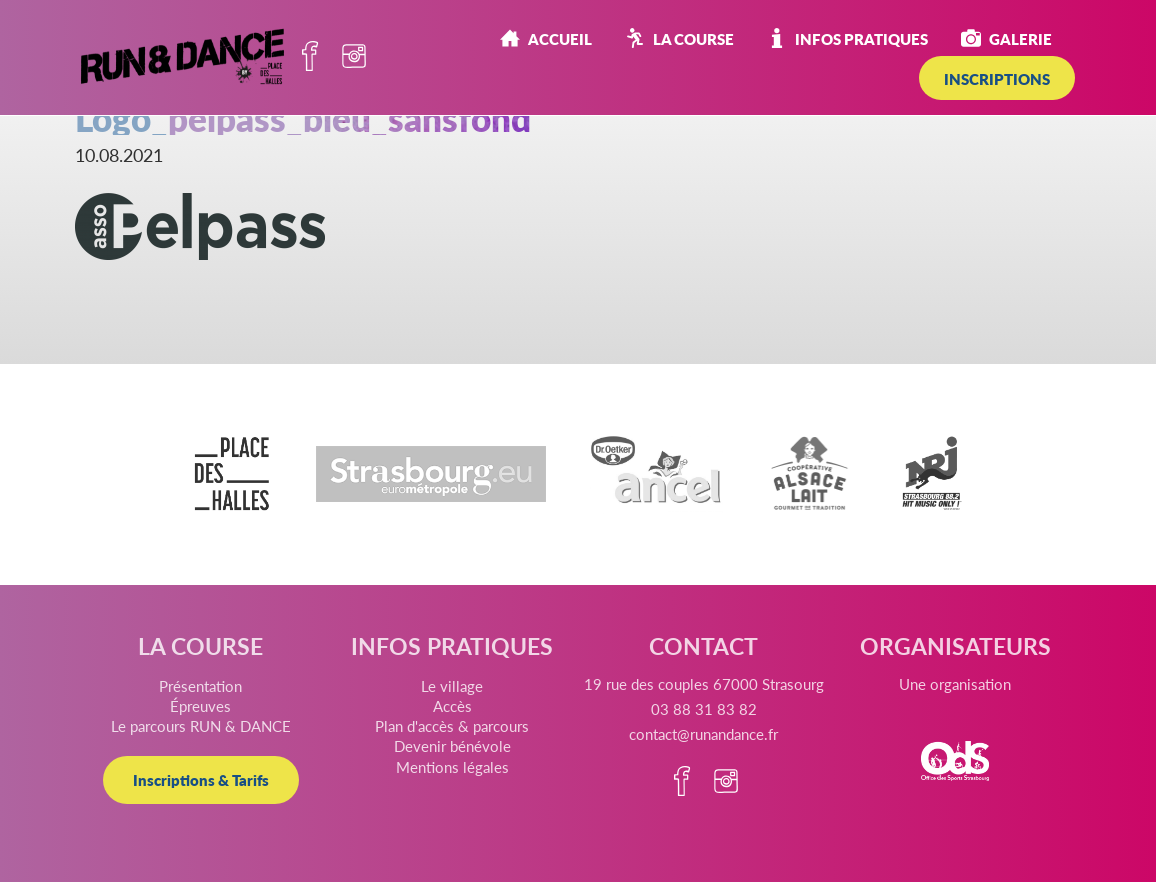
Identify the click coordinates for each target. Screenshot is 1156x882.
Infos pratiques (847, 38)
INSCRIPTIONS (997, 78)
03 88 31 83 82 (704, 708)
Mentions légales (452, 766)
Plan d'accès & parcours (452, 725)
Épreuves (200, 705)
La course (679, 38)
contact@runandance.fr (703, 733)
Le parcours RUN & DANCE (201, 725)
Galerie (1006, 38)
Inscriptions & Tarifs (201, 779)
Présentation (200, 685)
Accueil (546, 38)
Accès (452, 705)
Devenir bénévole (452, 745)
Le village (452, 685)
